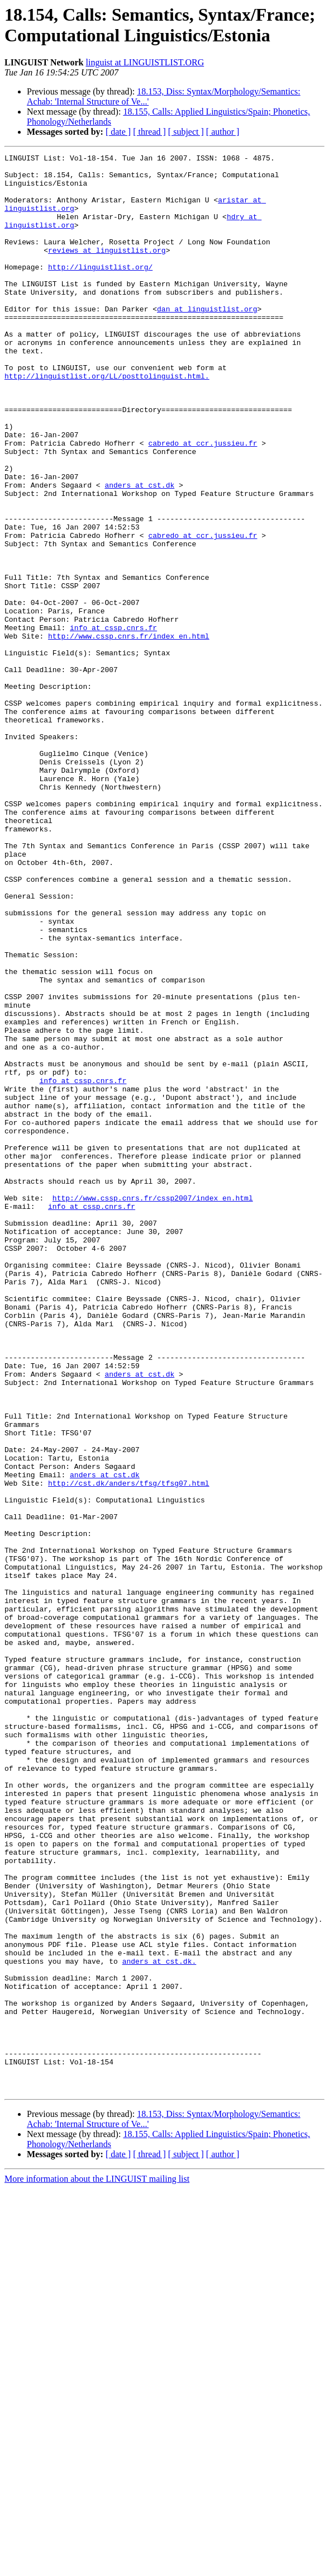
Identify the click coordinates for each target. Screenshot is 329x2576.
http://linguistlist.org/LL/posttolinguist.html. (106, 421)
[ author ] (223, 131)
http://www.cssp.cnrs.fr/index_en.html (128, 733)
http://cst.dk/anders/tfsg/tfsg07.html (128, 1750)
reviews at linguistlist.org (107, 270)
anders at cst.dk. (159, 2323)
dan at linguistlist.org (207, 340)
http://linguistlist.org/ (100, 290)
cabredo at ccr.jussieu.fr (202, 502)
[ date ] (118, 131)
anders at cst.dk (139, 552)
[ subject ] (186, 131)
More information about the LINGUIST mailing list (96, 2566)
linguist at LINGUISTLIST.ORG (145, 62)
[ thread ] (149, 131)
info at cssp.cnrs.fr (113, 723)
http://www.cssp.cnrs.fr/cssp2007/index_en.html (153, 1407)
